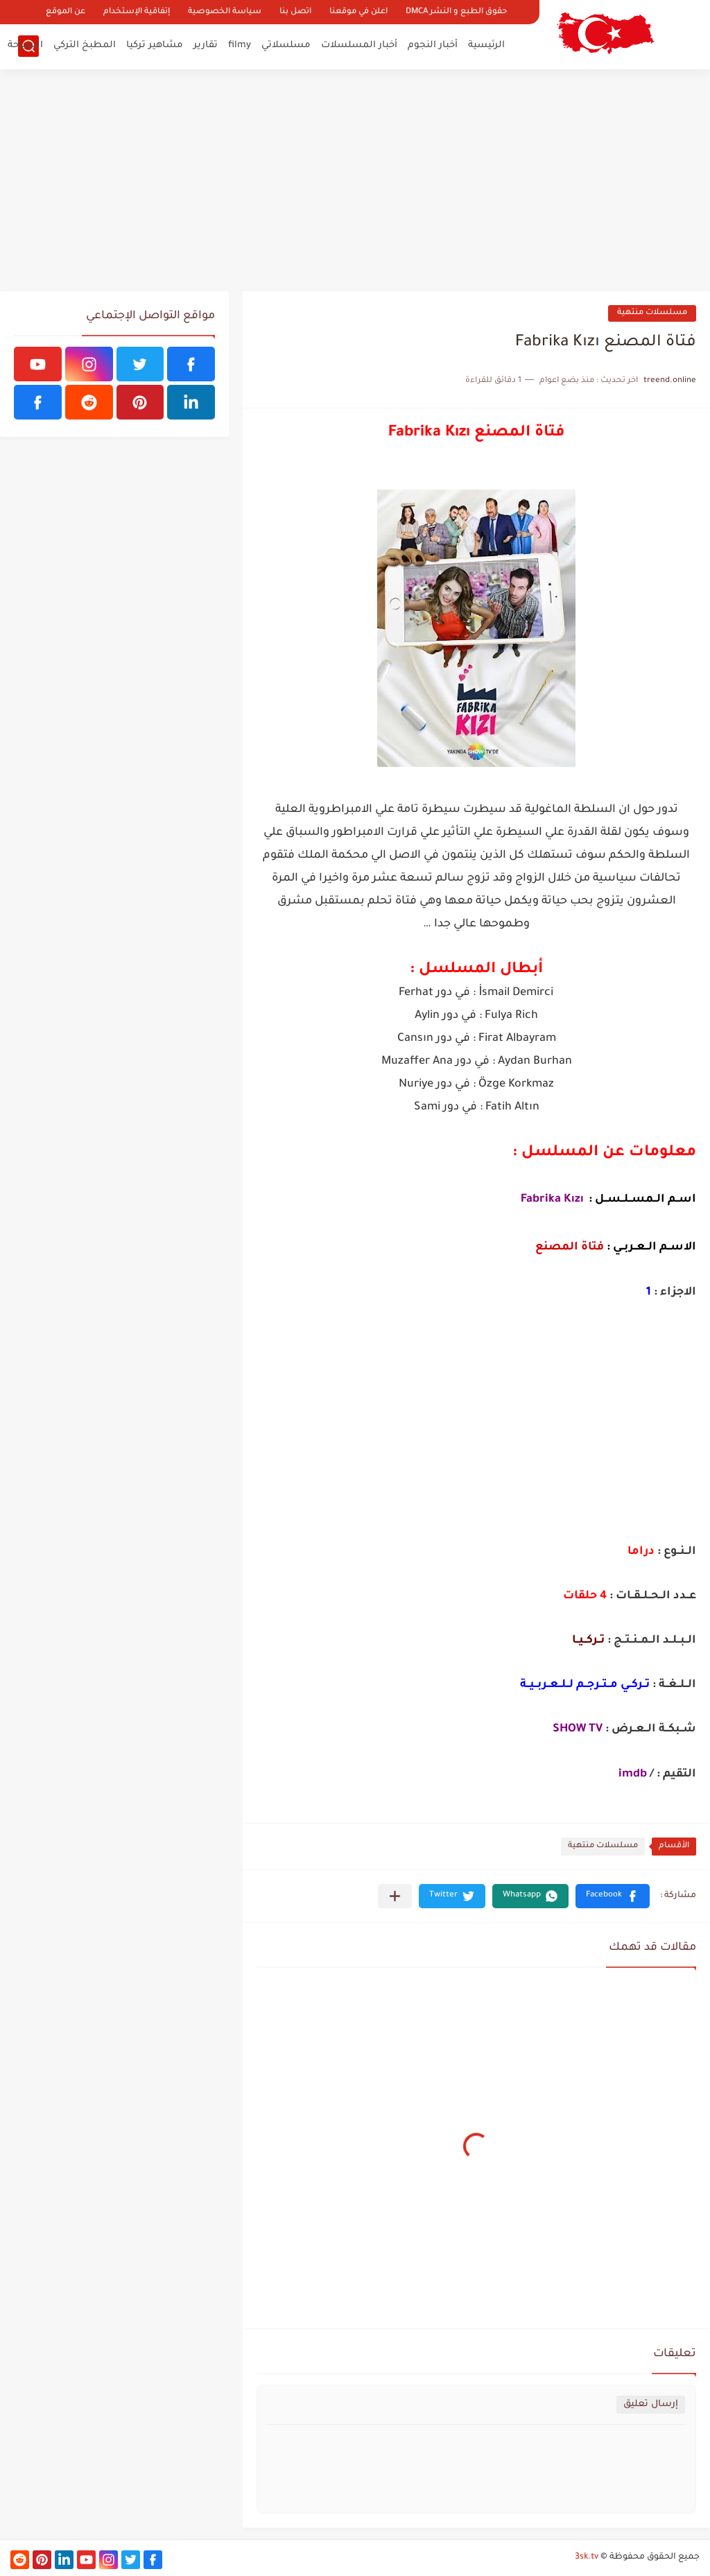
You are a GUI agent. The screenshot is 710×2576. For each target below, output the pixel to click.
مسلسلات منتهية (652, 313)
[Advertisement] (355, 180)
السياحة (25, 45)
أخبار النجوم (433, 45)
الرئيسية (486, 45)
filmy (239, 45)
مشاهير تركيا (154, 45)
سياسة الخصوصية (224, 12)
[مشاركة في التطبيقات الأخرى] (395, 1896)
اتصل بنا (295, 12)
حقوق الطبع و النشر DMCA (456, 12)
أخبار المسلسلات (359, 45)
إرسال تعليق (650, 2404)
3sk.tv (586, 2557)
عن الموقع (65, 12)
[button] (612, 1896)
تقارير (205, 45)
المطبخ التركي (84, 45)
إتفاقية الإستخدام (136, 12)
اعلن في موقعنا (358, 12)
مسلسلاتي (286, 45)
